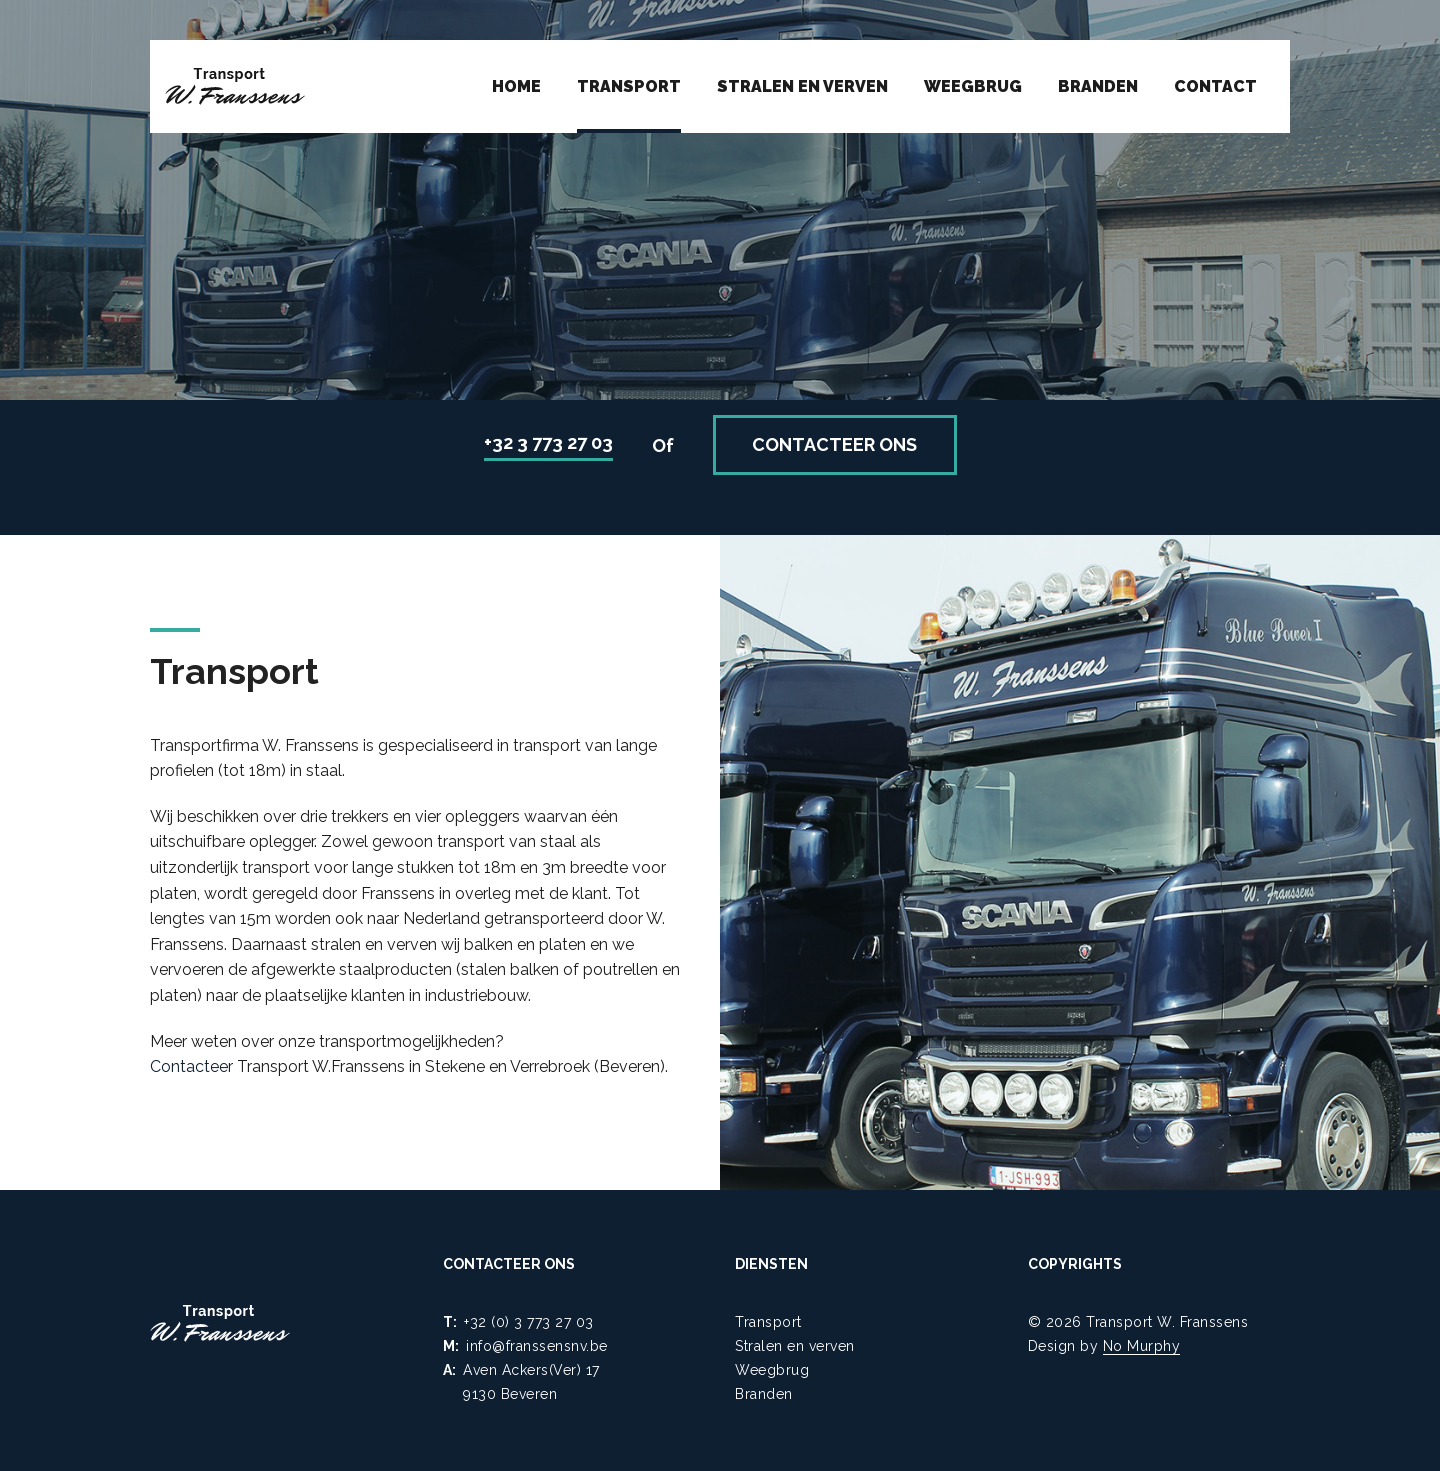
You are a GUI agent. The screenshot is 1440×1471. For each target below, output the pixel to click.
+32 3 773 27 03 (548, 442)
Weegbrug (973, 86)
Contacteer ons (834, 444)
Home (516, 86)
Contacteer (191, 1066)
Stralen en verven (802, 86)
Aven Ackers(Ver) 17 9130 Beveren (531, 1382)
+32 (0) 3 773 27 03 (529, 1322)
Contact (1215, 86)
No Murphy (1142, 1346)
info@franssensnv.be (537, 1346)
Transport (629, 86)
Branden (1098, 86)
